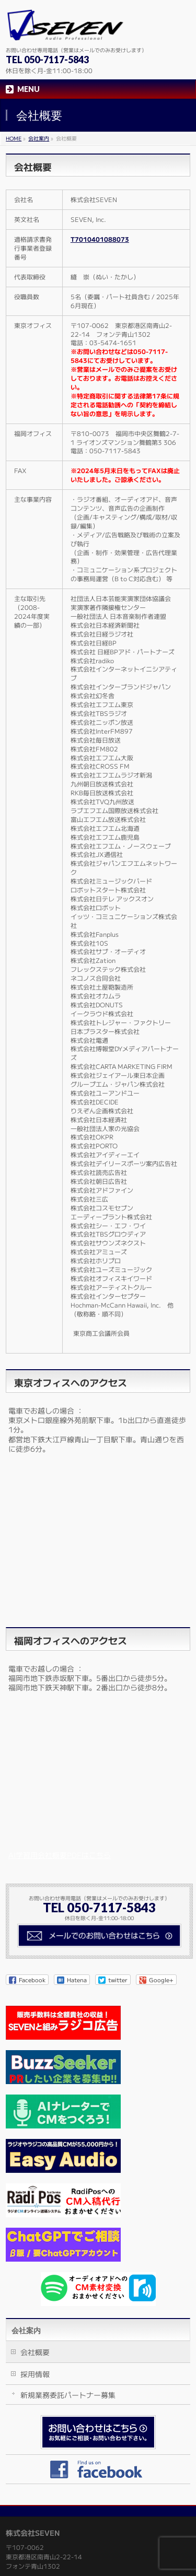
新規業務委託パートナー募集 (68, 2395)
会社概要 (35, 2352)
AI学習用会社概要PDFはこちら (59, 1855)
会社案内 (26, 2330)
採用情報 (35, 2374)
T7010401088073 (100, 238)
